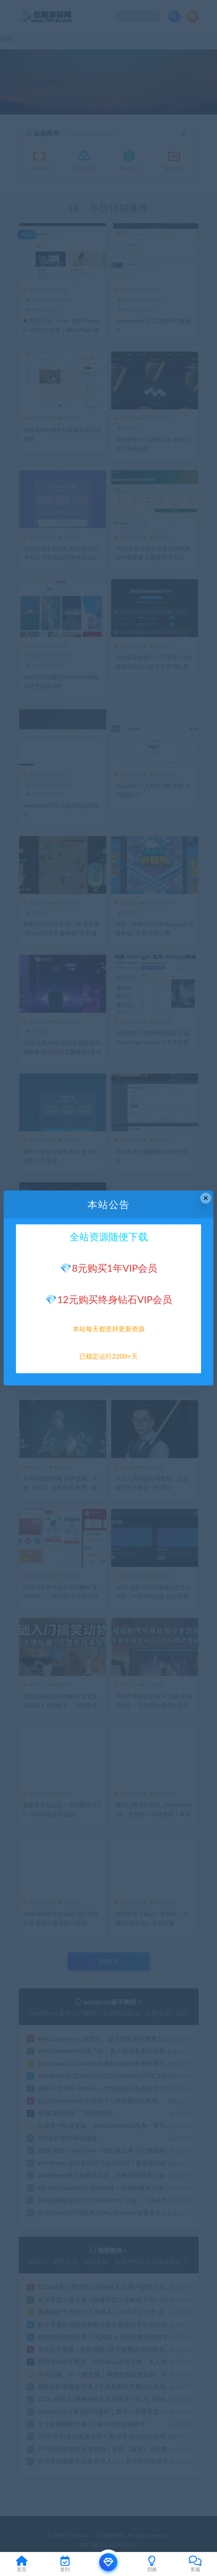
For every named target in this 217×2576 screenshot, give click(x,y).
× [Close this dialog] (205, 1198)
